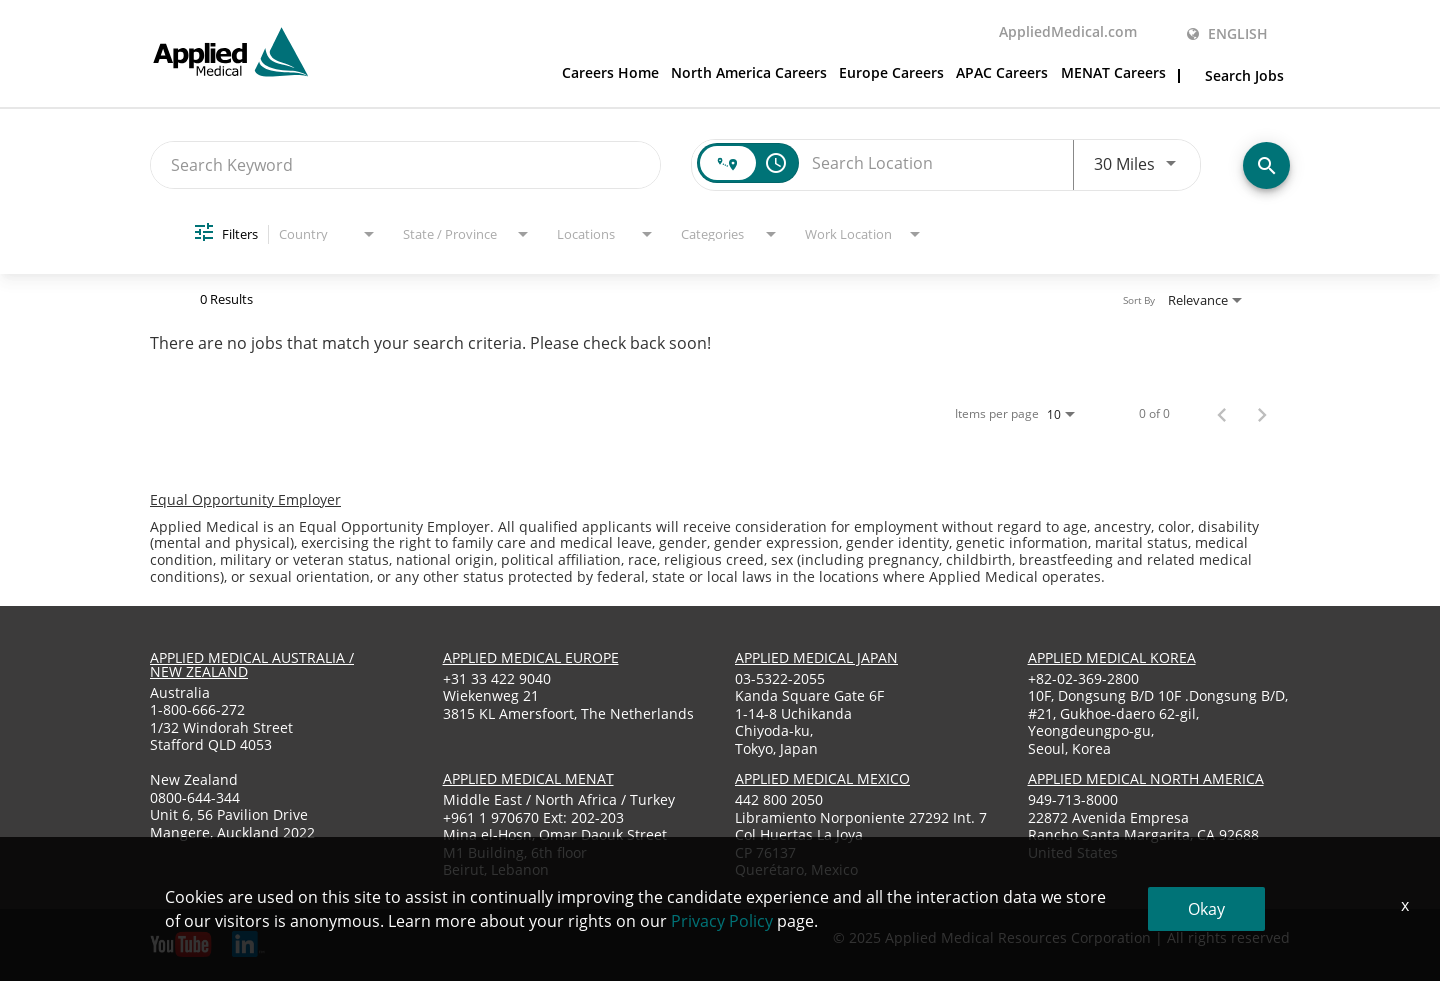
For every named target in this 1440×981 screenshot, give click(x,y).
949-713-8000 (1073, 799)
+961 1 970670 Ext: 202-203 (533, 817)
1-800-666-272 (197, 709)
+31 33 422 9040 (497, 678)
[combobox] (405, 164)
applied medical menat (528, 778)
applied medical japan (816, 657)
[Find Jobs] (1266, 165)
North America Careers (749, 74)
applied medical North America (1146, 778)
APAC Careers (1002, 74)
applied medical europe (531, 657)
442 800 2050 (779, 799)
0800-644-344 (195, 797)
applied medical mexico (822, 778)
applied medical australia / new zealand (252, 664)
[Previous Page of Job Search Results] (1222, 414)
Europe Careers (891, 74)
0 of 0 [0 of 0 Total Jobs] (1154, 414)
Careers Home (610, 74)
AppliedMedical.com (1068, 33)
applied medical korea (1112, 657)
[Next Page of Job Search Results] (1262, 414)
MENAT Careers (1113, 74)
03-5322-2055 (780, 678)
